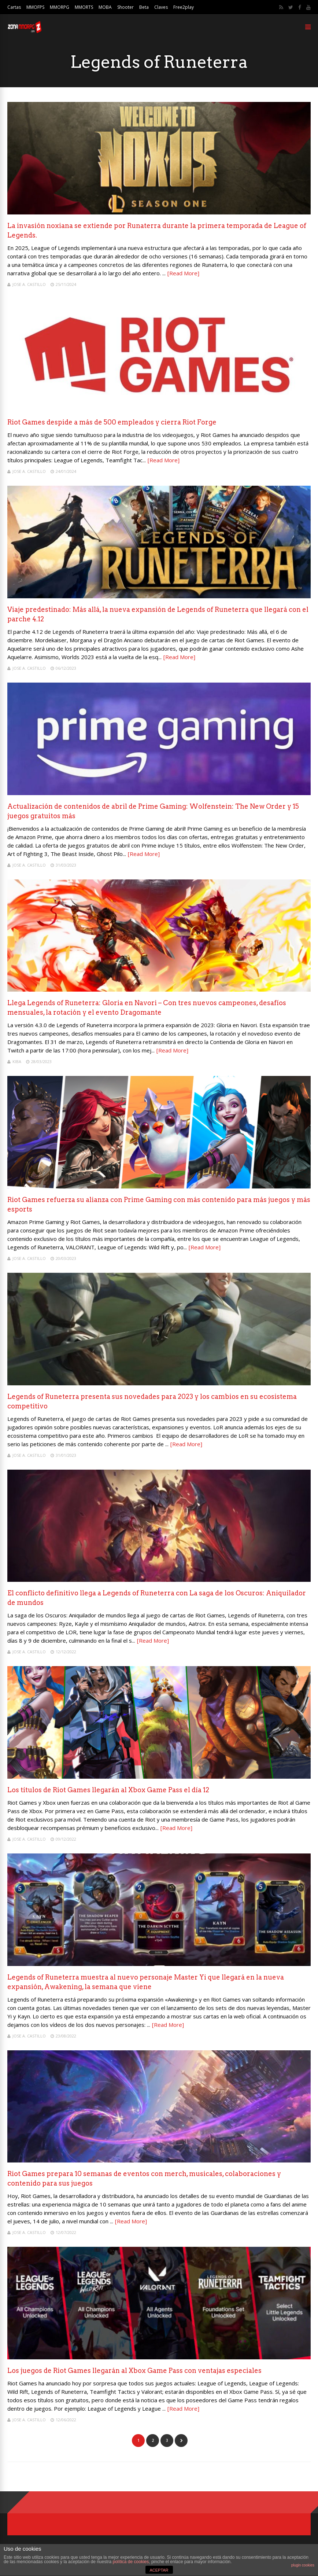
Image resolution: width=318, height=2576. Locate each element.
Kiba (16, 1061)
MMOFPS (35, 7)
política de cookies (131, 2561)
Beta (144, 7)
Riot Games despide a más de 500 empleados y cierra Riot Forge (112, 422)
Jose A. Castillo (29, 284)
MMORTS (84, 7)
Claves (161, 7)
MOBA (105, 7)
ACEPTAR (158, 2570)
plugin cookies (302, 2565)
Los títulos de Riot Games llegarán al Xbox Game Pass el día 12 (108, 1790)
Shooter (125, 7)
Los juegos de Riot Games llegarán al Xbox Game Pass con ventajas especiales (134, 2370)
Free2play (183, 7)
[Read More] (183, 273)
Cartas (14, 7)
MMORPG (59, 7)
